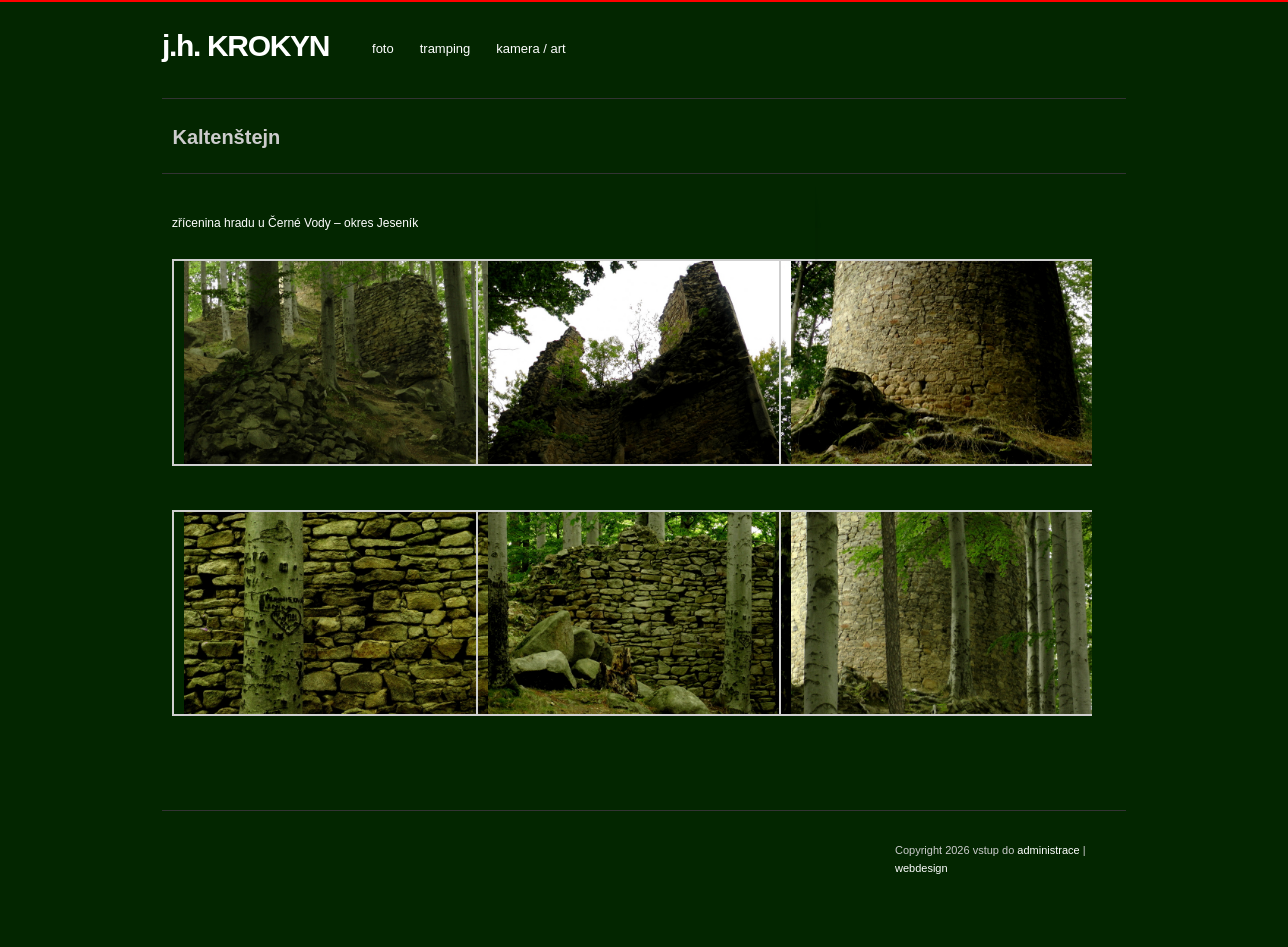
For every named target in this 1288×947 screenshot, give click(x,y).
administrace (1049, 850)
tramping (445, 48)
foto (383, 48)
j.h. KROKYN (245, 45)
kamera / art (530, 48)
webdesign (921, 868)
